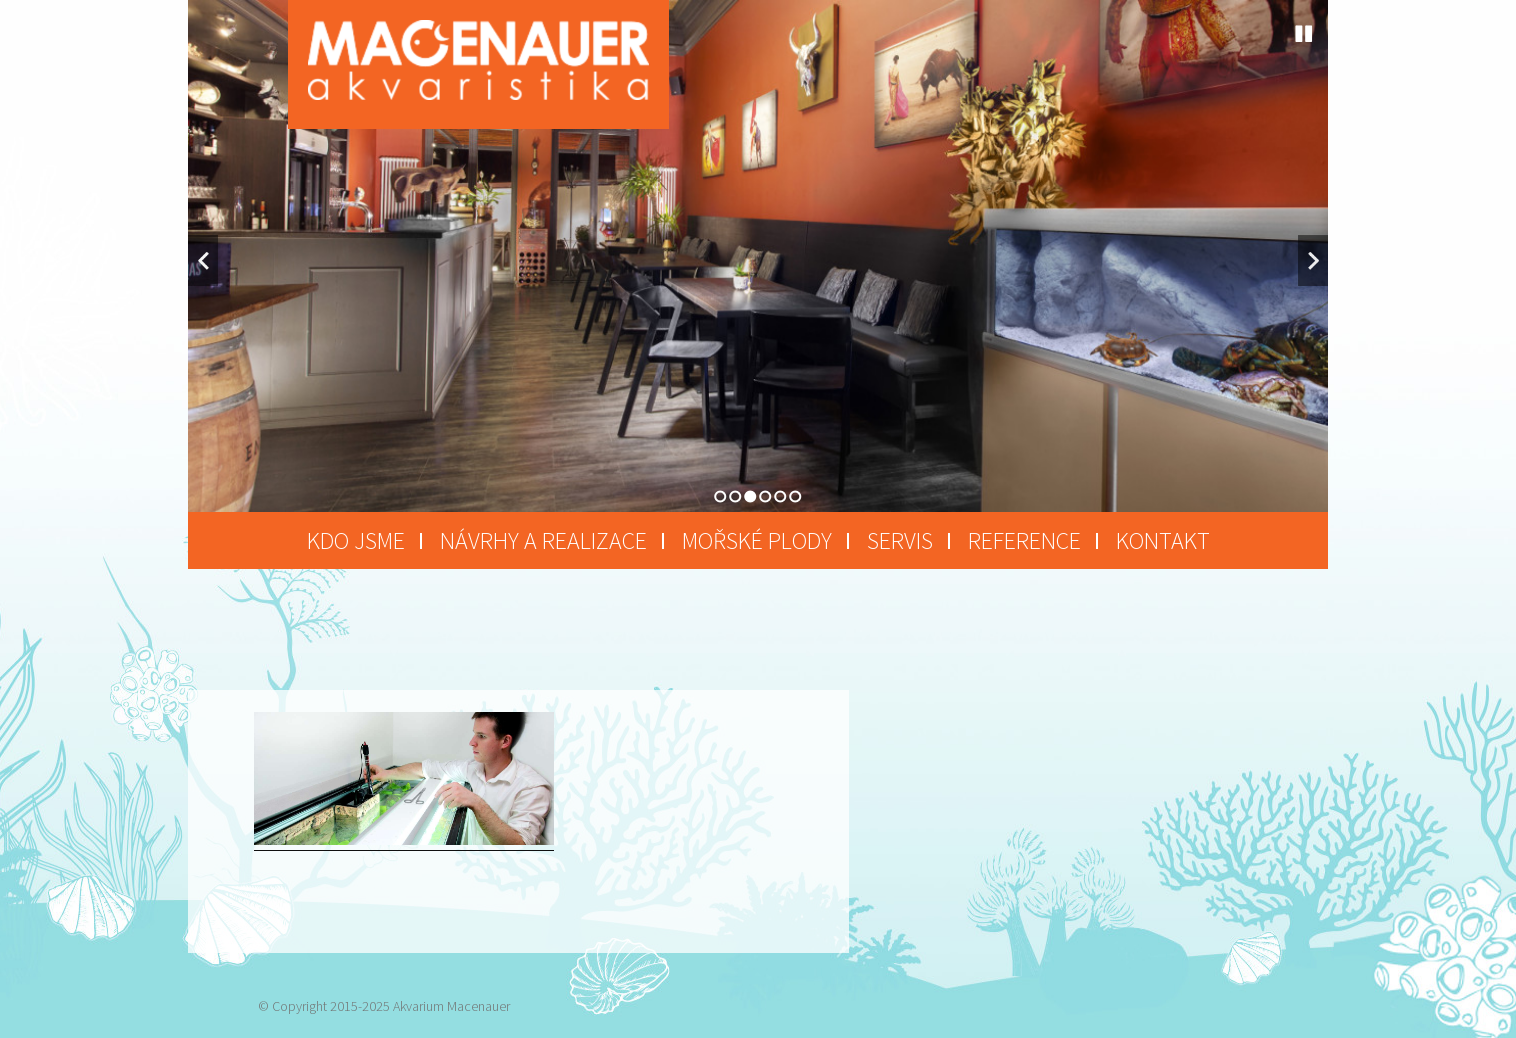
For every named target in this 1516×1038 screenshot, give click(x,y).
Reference (1024, 540)
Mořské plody (757, 540)
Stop (1304, 34)
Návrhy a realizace (543, 540)
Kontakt (1163, 540)
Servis (900, 540)
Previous (203, 260)
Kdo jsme (356, 540)
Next (1313, 260)
